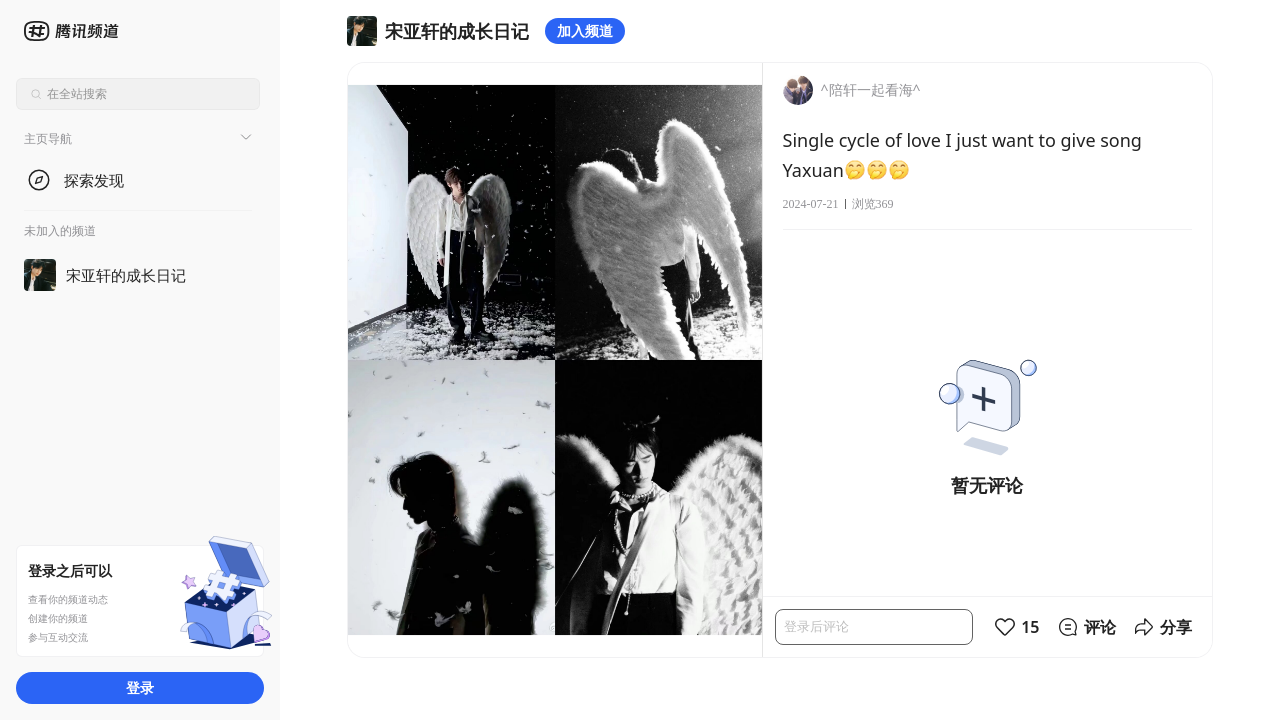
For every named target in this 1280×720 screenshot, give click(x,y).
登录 (140, 687)
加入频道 (585, 30)
